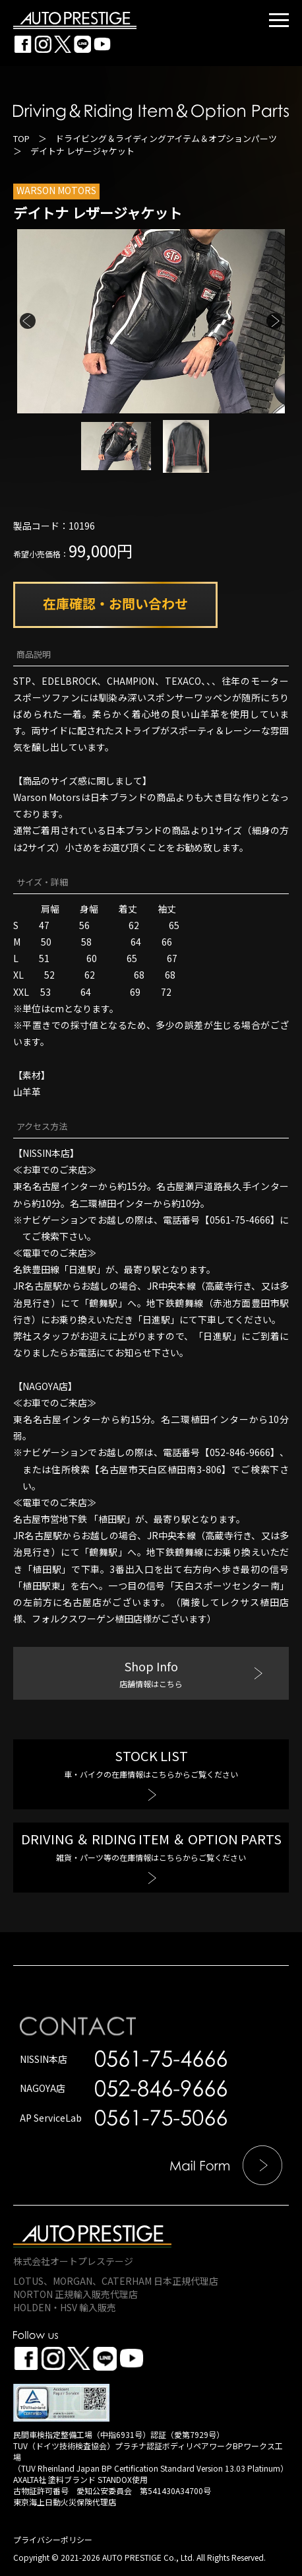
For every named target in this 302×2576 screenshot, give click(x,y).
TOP (21, 138)
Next (274, 321)
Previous (28, 321)
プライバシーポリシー (52, 2539)
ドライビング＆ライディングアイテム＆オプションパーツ (166, 138)
